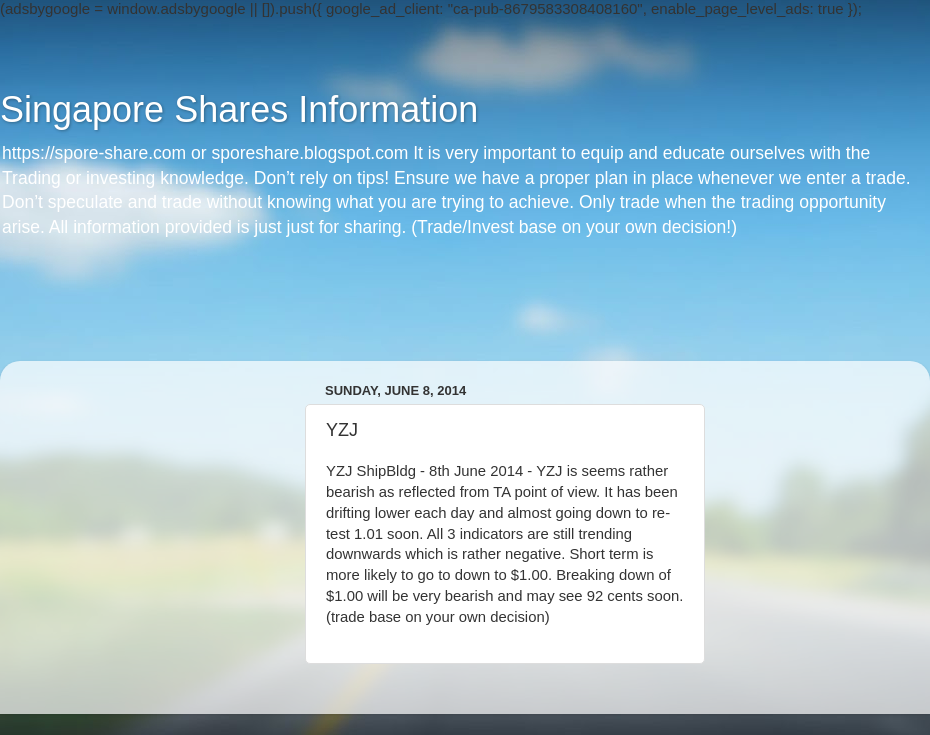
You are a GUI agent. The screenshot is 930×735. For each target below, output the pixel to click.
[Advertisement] (465, 316)
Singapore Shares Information (239, 109)
